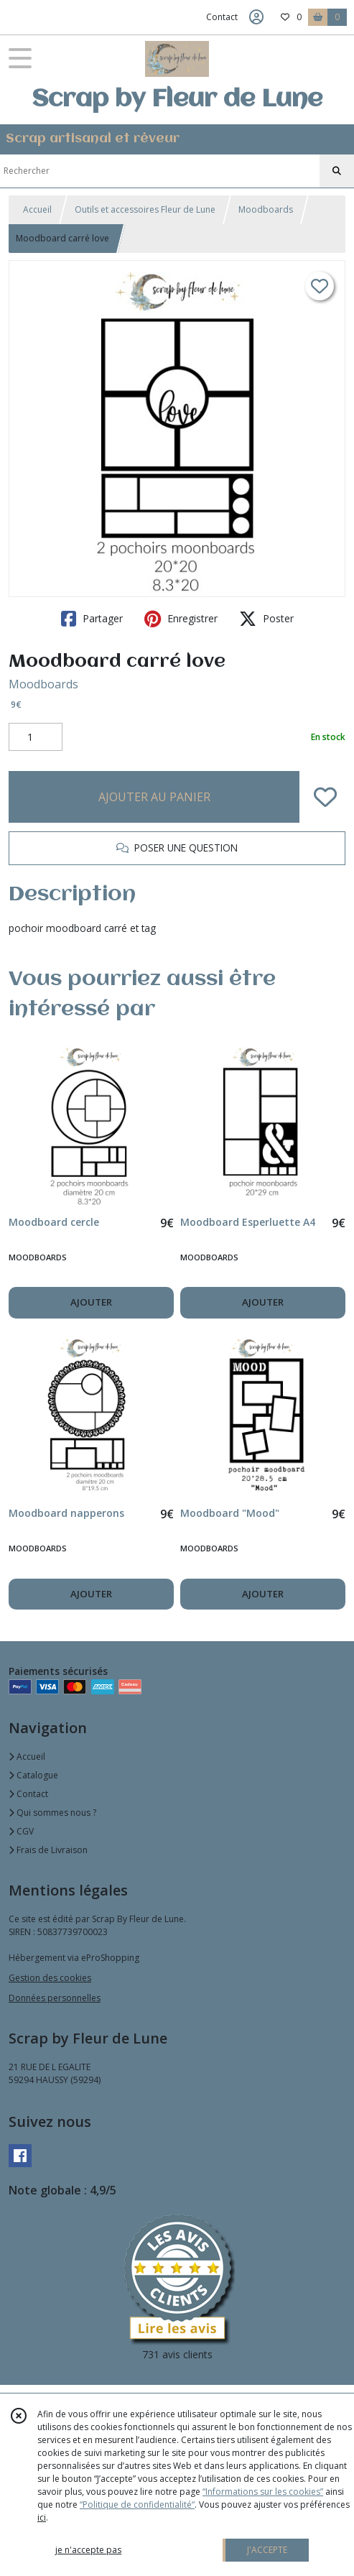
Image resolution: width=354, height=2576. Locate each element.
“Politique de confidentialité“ (137, 2504)
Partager (92, 618)
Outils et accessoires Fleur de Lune (145, 209)
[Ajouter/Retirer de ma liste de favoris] (325, 797)
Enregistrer (181, 618)
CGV (21, 1831)
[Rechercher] (337, 171)
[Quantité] (35, 737)
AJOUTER (91, 1302)
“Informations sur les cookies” (262, 2491)
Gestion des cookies (50, 1978)
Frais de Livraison (48, 1850)
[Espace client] (256, 17)
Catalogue (33, 1775)
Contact (222, 17)
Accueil (37, 209)
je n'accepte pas (88, 2550)
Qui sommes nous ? (52, 1812)
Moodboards (265, 209)
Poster (266, 618)
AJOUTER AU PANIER (154, 797)
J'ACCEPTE (267, 2550)
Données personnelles (55, 1998)
